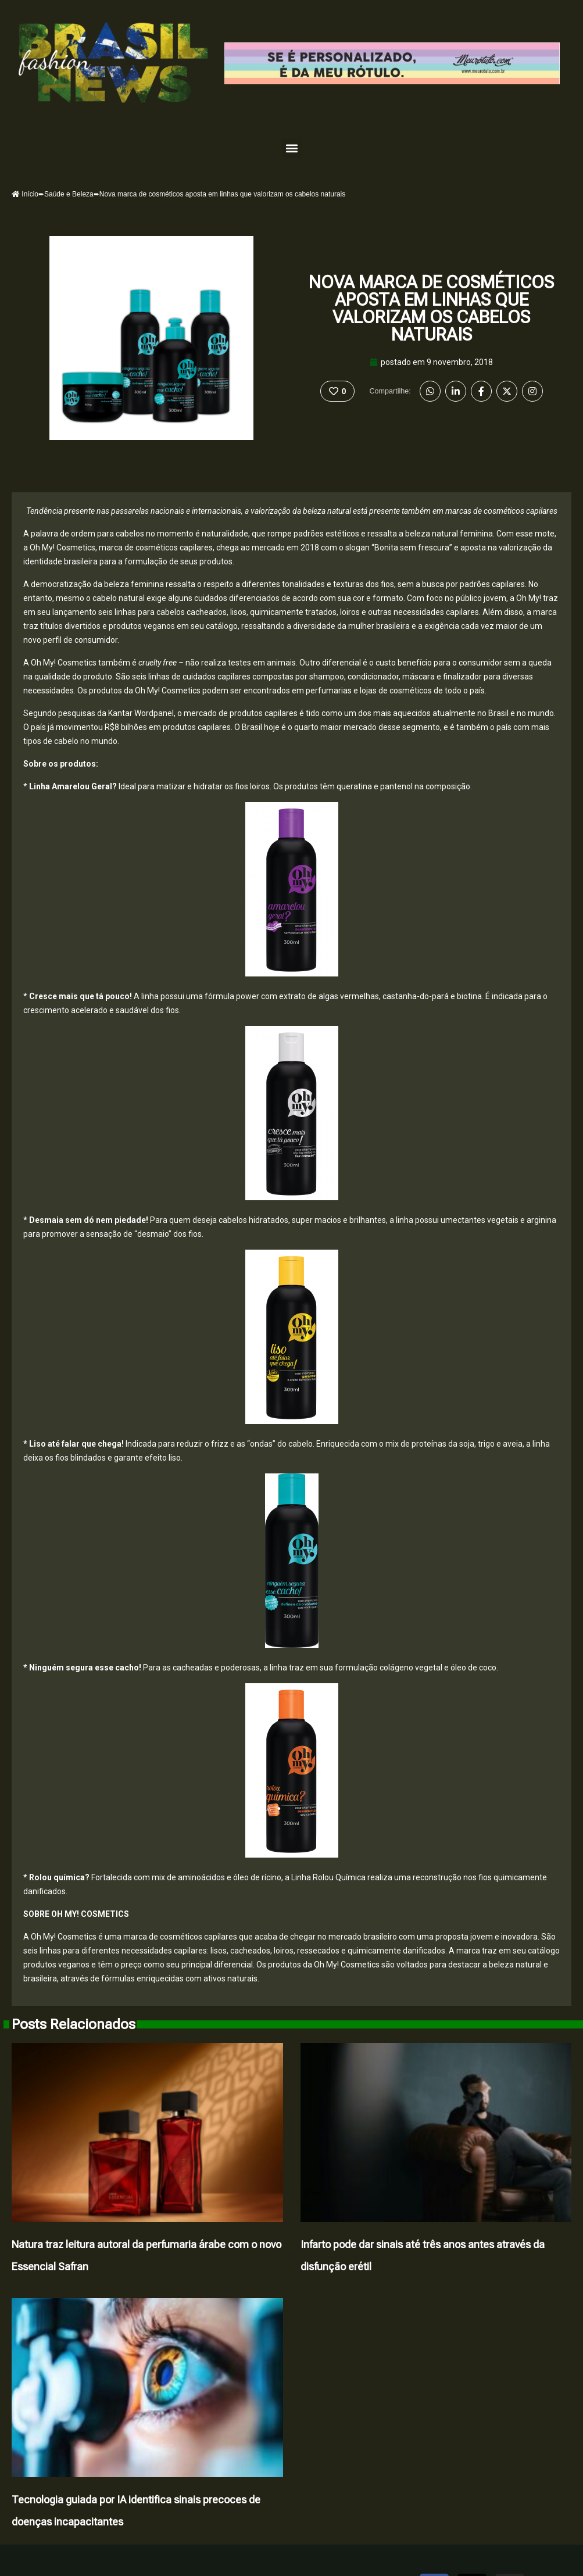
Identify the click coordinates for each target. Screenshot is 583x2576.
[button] (291, 148)
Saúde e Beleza (69, 194)
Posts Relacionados (73, 2024)
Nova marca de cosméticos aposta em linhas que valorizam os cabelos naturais (431, 308)
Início (25, 194)
